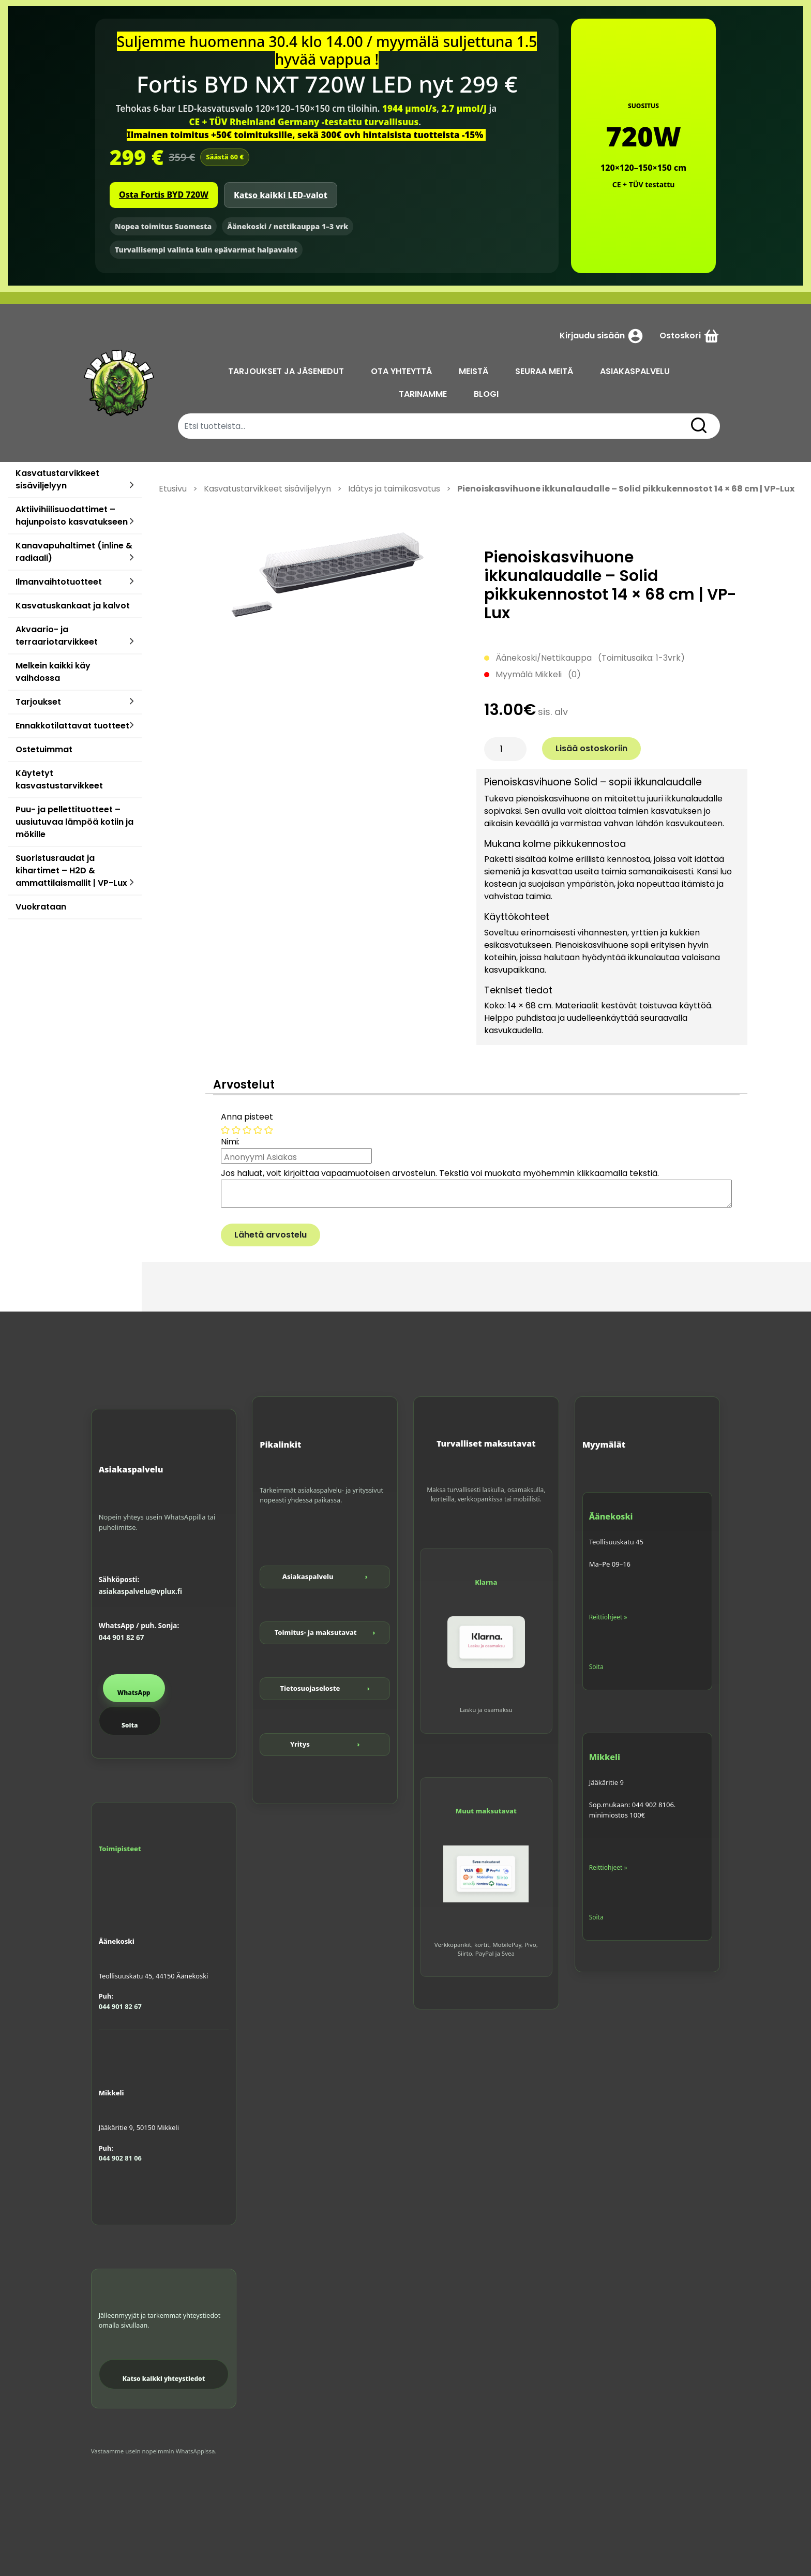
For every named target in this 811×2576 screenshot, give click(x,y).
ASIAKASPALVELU (635, 371)
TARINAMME (423, 394)
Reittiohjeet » (608, 1617)
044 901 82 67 (121, 1637)
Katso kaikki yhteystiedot (164, 2378)
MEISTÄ (473, 371)
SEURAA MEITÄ (544, 371)
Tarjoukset (38, 702)
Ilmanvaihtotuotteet (59, 582)
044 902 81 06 (120, 2158)
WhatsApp (134, 1692)
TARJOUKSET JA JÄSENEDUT (286, 371)
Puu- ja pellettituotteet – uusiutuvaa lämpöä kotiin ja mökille (74, 821)
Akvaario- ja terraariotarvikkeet (57, 635)
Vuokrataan (41, 907)
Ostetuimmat (44, 749)
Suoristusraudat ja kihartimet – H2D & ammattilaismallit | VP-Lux (71, 870)
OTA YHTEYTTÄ (401, 371)
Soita (130, 1725)
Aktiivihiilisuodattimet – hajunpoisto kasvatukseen (72, 515)
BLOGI (486, 394)
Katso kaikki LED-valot (280, 195)
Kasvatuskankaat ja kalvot (73, 606)
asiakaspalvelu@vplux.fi (140, 1591)
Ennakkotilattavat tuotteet (72, 726)
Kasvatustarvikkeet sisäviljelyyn (57, 479)
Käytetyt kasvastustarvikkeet (59, 779)
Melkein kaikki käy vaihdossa (53, 672)
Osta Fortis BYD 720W (163, 194)
